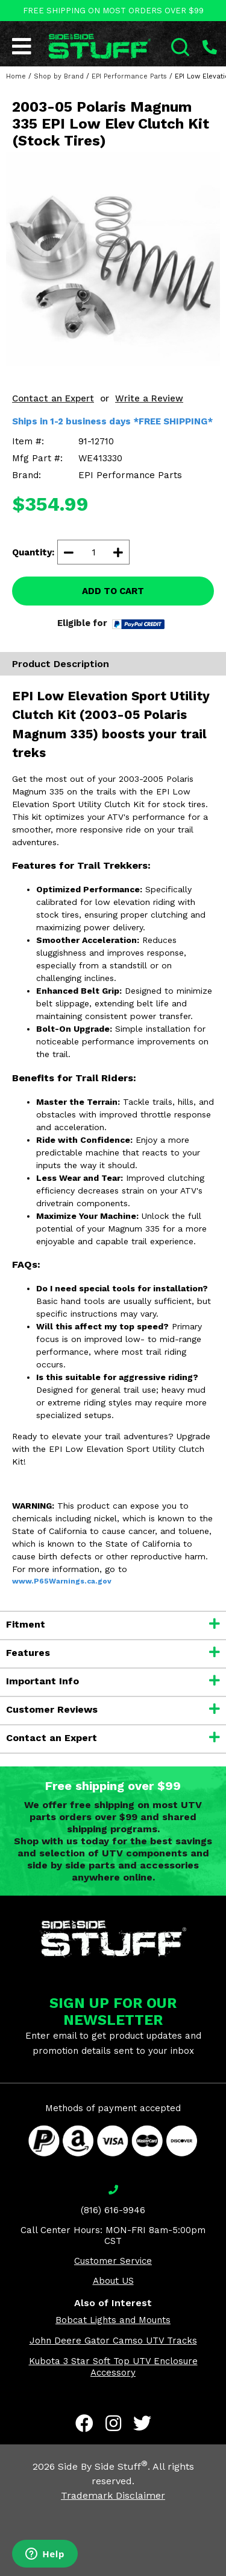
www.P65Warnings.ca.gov (61, 1581)
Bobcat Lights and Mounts (113, 2320)
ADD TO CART (113, 591)
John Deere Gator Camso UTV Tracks (113, 2340)
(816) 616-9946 (113, 2210)
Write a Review (149, 398)
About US (113, 2280)
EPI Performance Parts (129, 76)
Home (16, 76)
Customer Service (113, 2260)
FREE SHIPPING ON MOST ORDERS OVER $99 (113, 10)
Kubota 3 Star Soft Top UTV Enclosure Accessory (113, 2367)
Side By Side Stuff (103, 2466)
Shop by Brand (59, 76)
